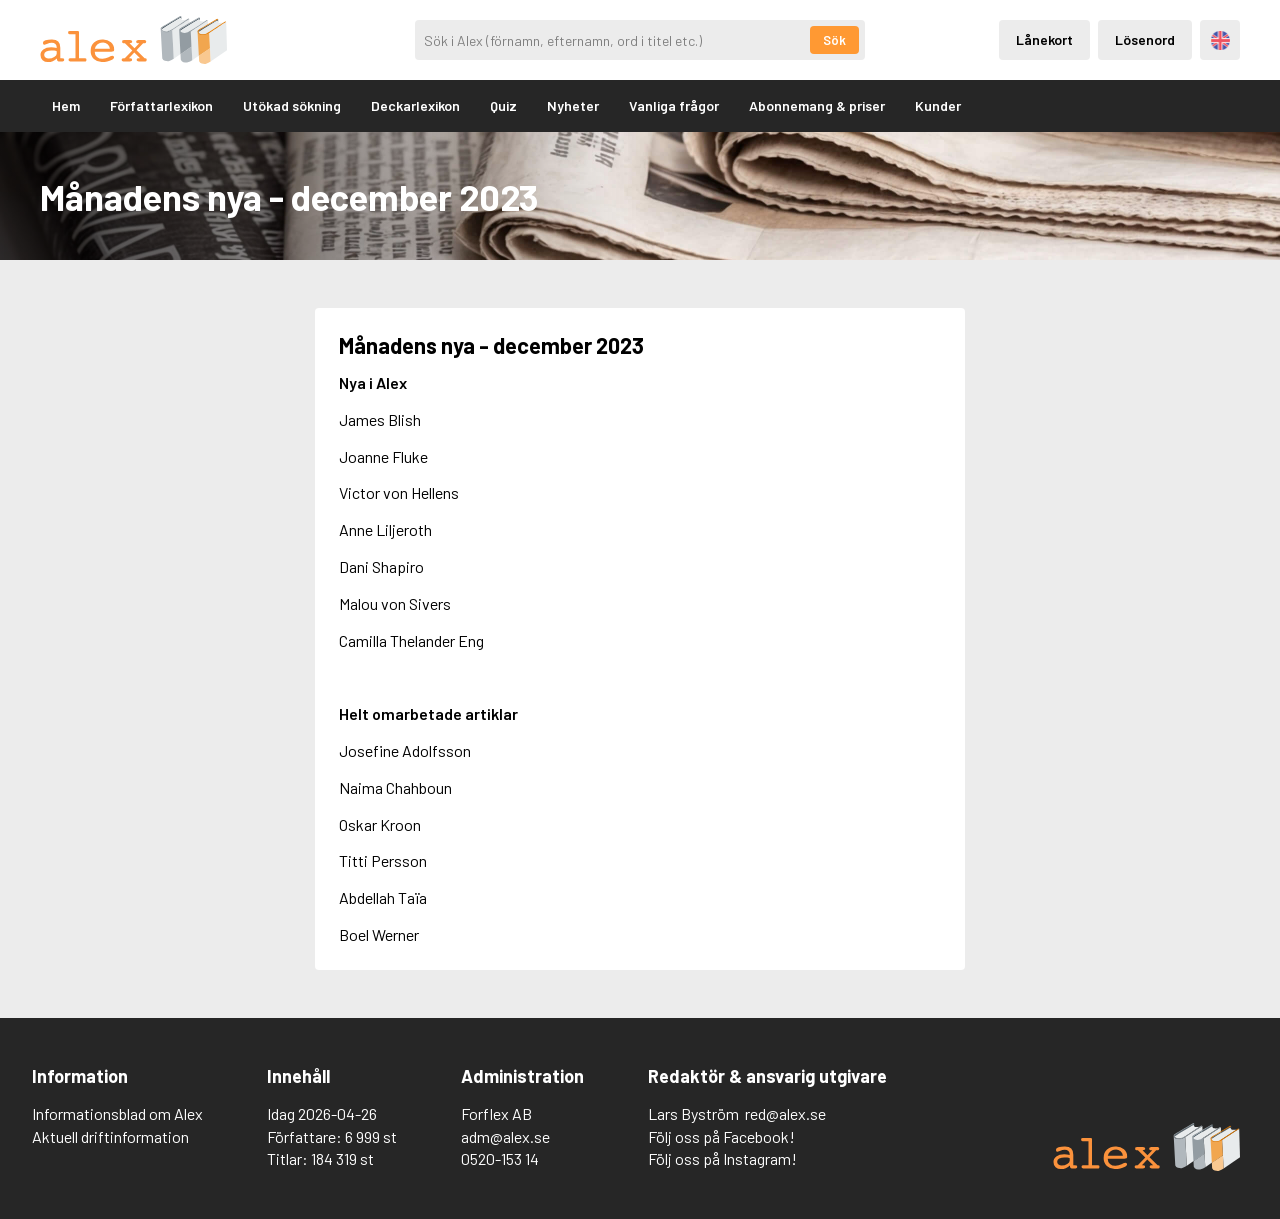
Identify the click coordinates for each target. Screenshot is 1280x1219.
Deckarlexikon (415, 105)
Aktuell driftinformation (110, 1136)
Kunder (938, 105)
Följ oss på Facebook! (721, 1136)
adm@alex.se (505, 1136)
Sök (834, 40)
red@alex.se (785, 1113)
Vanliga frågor (674, 105)
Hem (66, 105)
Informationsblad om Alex (117, 1113)
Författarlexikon (161, 105)
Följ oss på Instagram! (722, 1158)
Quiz (503, 105)
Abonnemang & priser (817, 105)
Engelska (1220, 40)
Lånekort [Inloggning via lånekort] (1044, 39)
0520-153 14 (500, 1158)
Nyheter (573, 105)
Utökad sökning (292, 105)
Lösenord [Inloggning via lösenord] (1145, 39)
